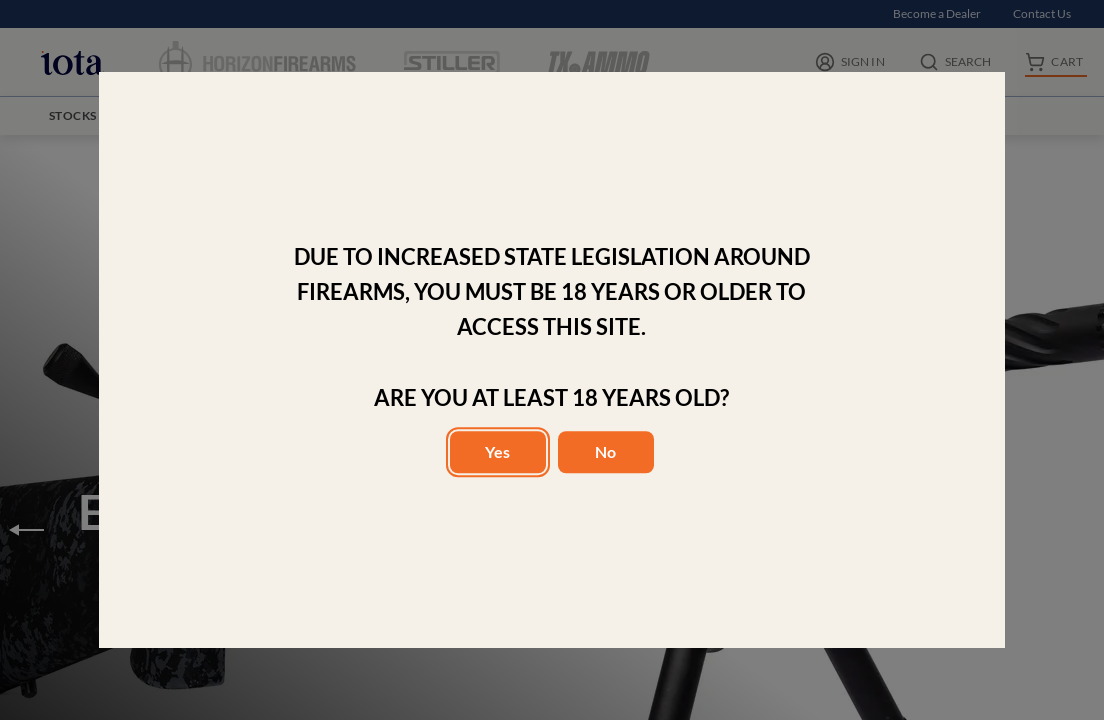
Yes (497, 451)
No (605, 451)
